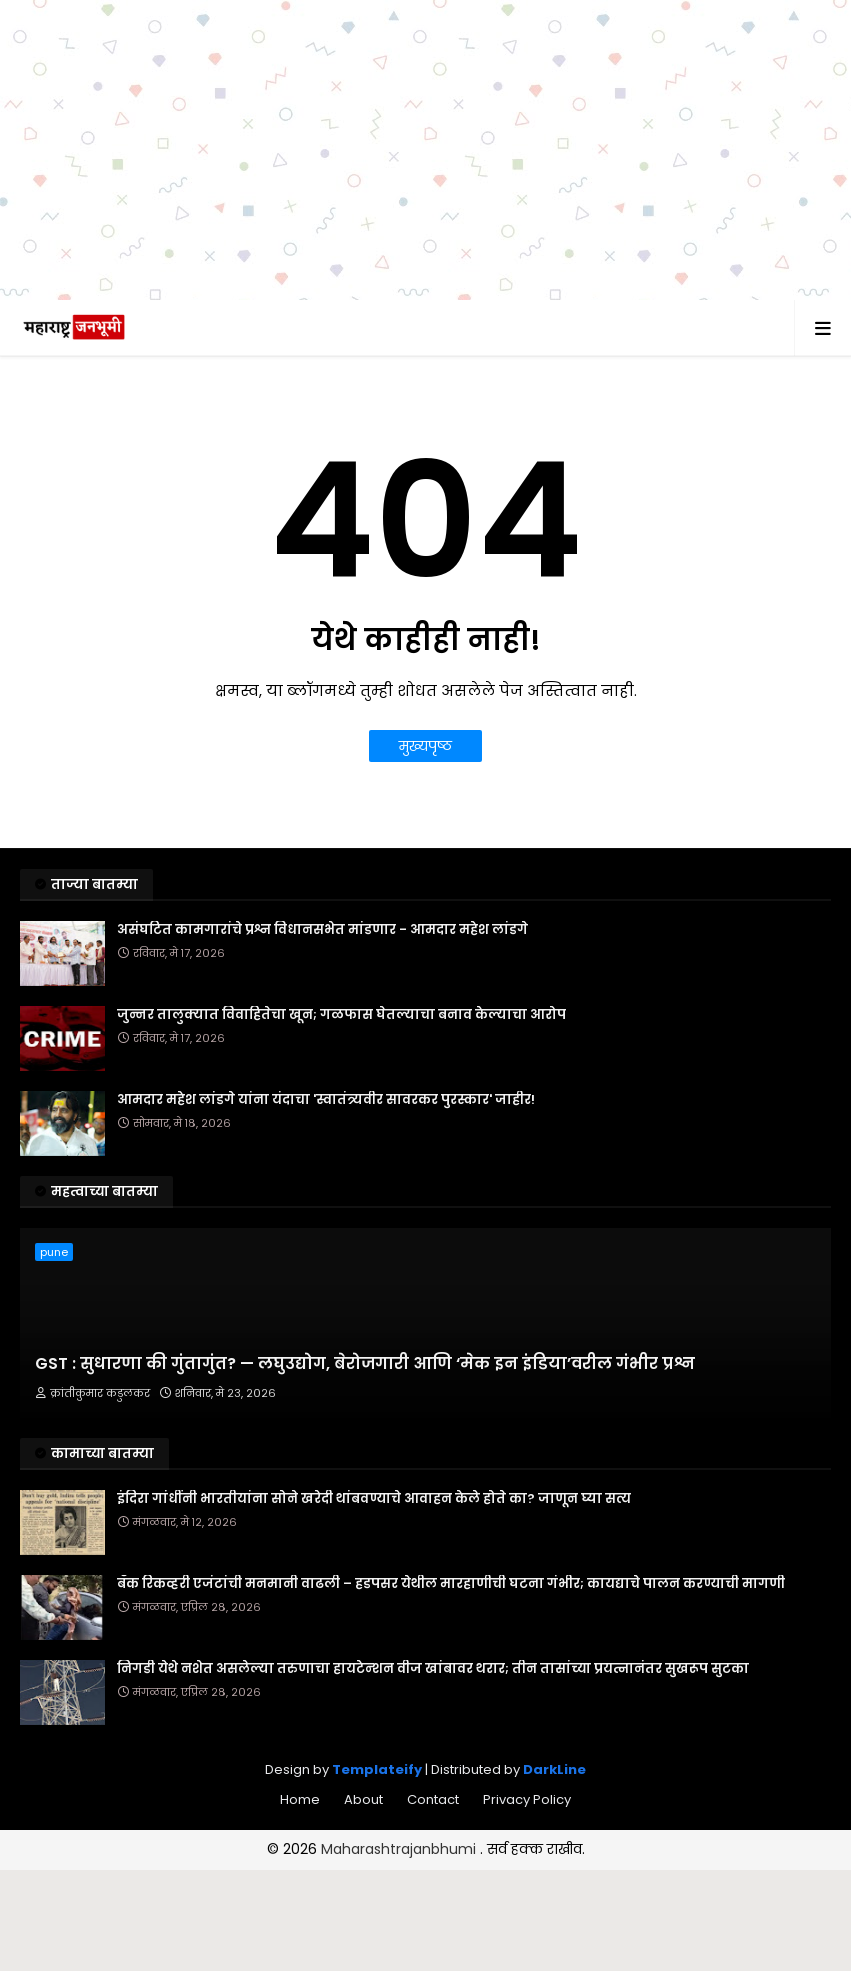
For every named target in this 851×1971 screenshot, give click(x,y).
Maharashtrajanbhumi (400, 1849)
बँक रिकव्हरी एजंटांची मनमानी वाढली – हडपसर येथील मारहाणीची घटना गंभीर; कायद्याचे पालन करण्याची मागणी (451, 1584)
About (363, 1799)
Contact (433, 1799)
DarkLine (554, 1769)
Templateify (377, 1769)
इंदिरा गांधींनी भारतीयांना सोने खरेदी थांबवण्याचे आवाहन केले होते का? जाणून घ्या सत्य (374, 1499)
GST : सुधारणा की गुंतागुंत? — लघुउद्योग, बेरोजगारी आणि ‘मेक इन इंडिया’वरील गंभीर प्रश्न (365, 1364)
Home (300, 1799)
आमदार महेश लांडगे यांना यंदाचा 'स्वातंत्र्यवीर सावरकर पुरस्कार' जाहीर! (326, 1100)
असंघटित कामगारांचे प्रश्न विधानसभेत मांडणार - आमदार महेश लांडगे (322, 930)
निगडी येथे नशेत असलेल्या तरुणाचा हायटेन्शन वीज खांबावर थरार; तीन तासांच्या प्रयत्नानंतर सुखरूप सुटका (433, 1669)
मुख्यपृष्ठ (425, 746)
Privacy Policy (527, 1799)
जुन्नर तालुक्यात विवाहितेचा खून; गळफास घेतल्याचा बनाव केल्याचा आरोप (341, 1015)
